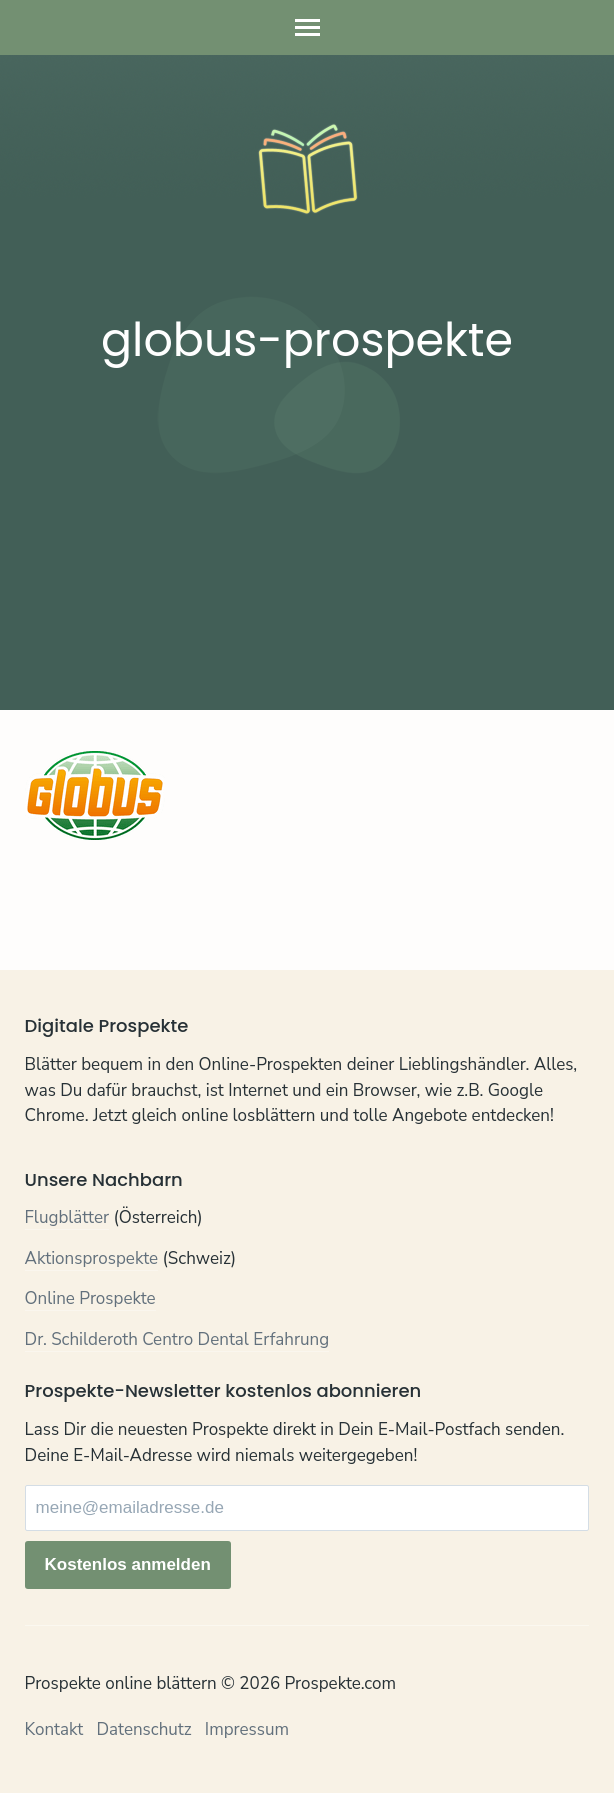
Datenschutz (143, 1729)
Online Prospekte (90, 1298)
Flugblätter (67, 1217)
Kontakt (54, 1729)
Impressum (247, 1729)
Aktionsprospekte (92, 1258)
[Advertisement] (307, 536)
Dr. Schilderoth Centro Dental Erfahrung (177, 1339)
